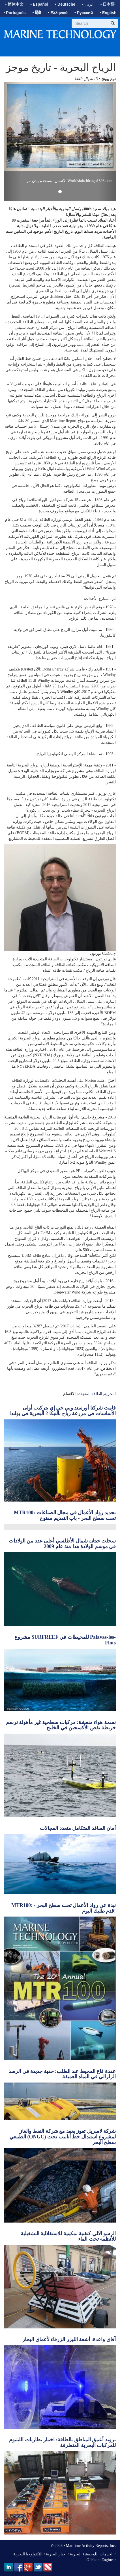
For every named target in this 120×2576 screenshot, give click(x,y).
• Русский (83, 12)
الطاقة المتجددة (89, 1394)
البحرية (110, 1394)
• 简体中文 (14, 4)
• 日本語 (107, 4)
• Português (15, 12)
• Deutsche (65, 4)
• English (108, 12)
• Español (39, 4)
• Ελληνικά (58, 12)
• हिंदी (36, 12)
